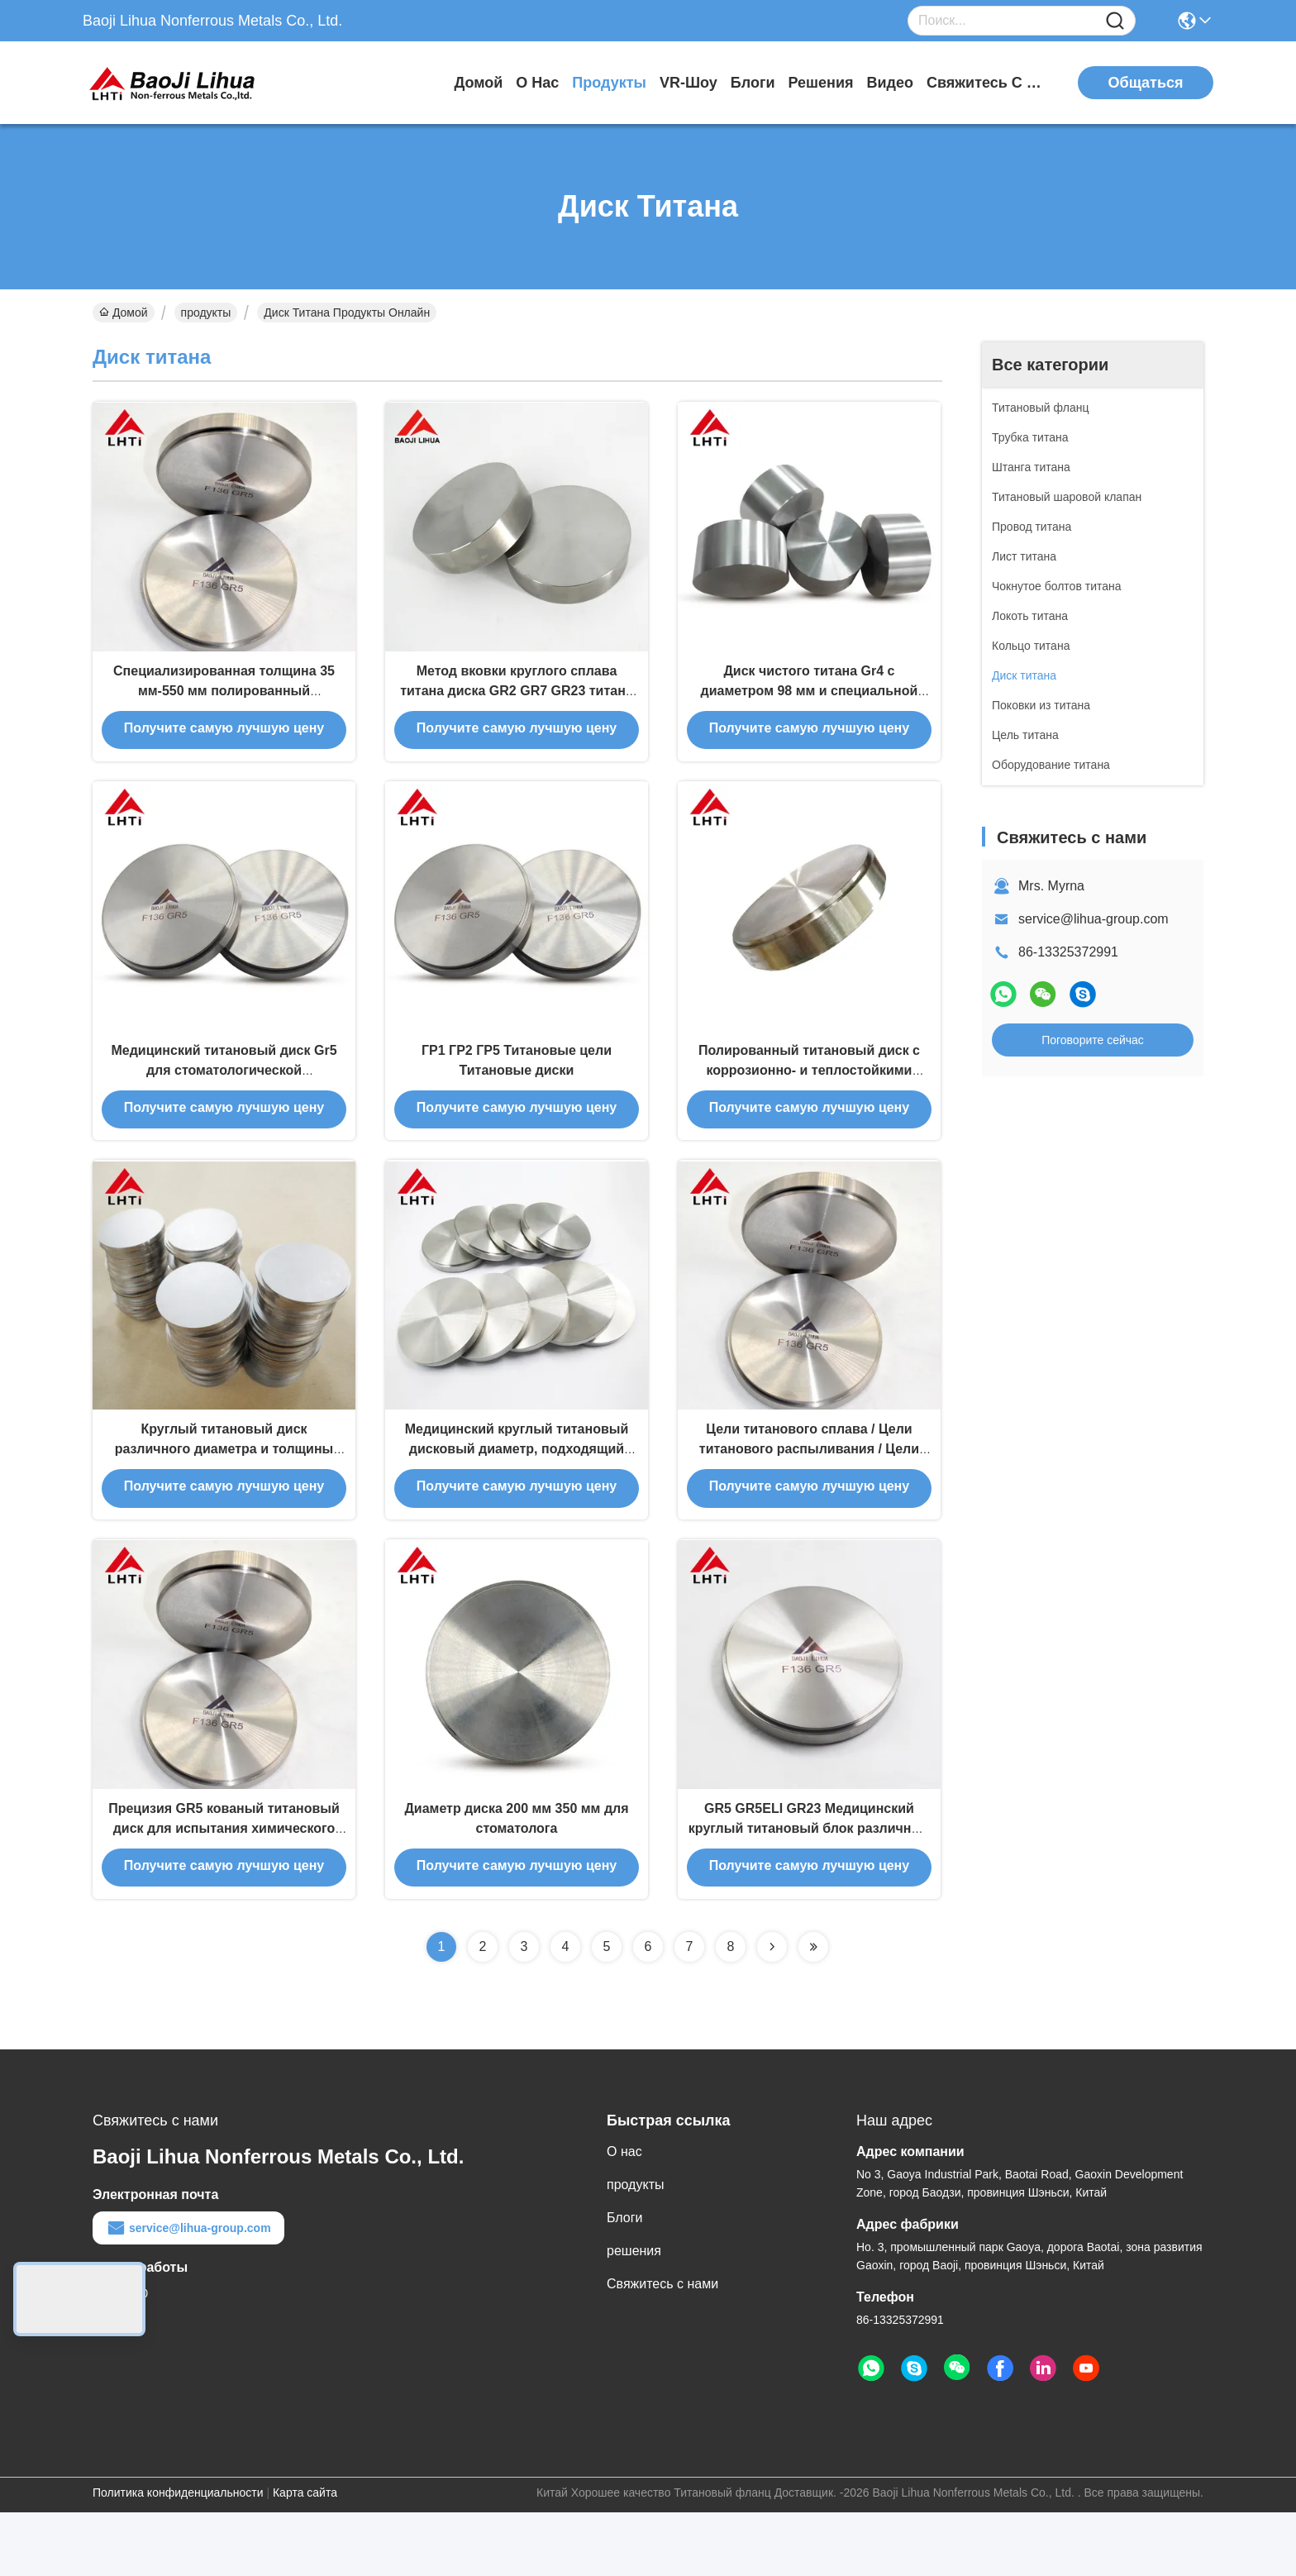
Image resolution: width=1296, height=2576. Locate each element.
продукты (609, 82)
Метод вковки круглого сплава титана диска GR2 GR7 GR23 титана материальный (516, 704)
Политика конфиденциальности (178, 2556)
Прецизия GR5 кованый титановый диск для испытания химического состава (224, 1889)
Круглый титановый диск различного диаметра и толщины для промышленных (224, 1494)
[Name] (1115, 21)
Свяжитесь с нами (989, 82)
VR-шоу (688, 82)
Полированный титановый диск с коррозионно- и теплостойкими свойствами (809, 1099)
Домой (478, 82)
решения (820, 82)
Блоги (753, 82)
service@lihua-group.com (1093, 919)
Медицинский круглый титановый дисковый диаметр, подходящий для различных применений (517, 1494)
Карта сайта (305, 2556)
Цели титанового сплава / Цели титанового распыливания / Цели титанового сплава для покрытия (809, 1494)
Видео (890, 82)
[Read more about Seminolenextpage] (772, 2010)
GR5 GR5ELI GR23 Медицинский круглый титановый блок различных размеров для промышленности (809, 1889)
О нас (537, 82)
